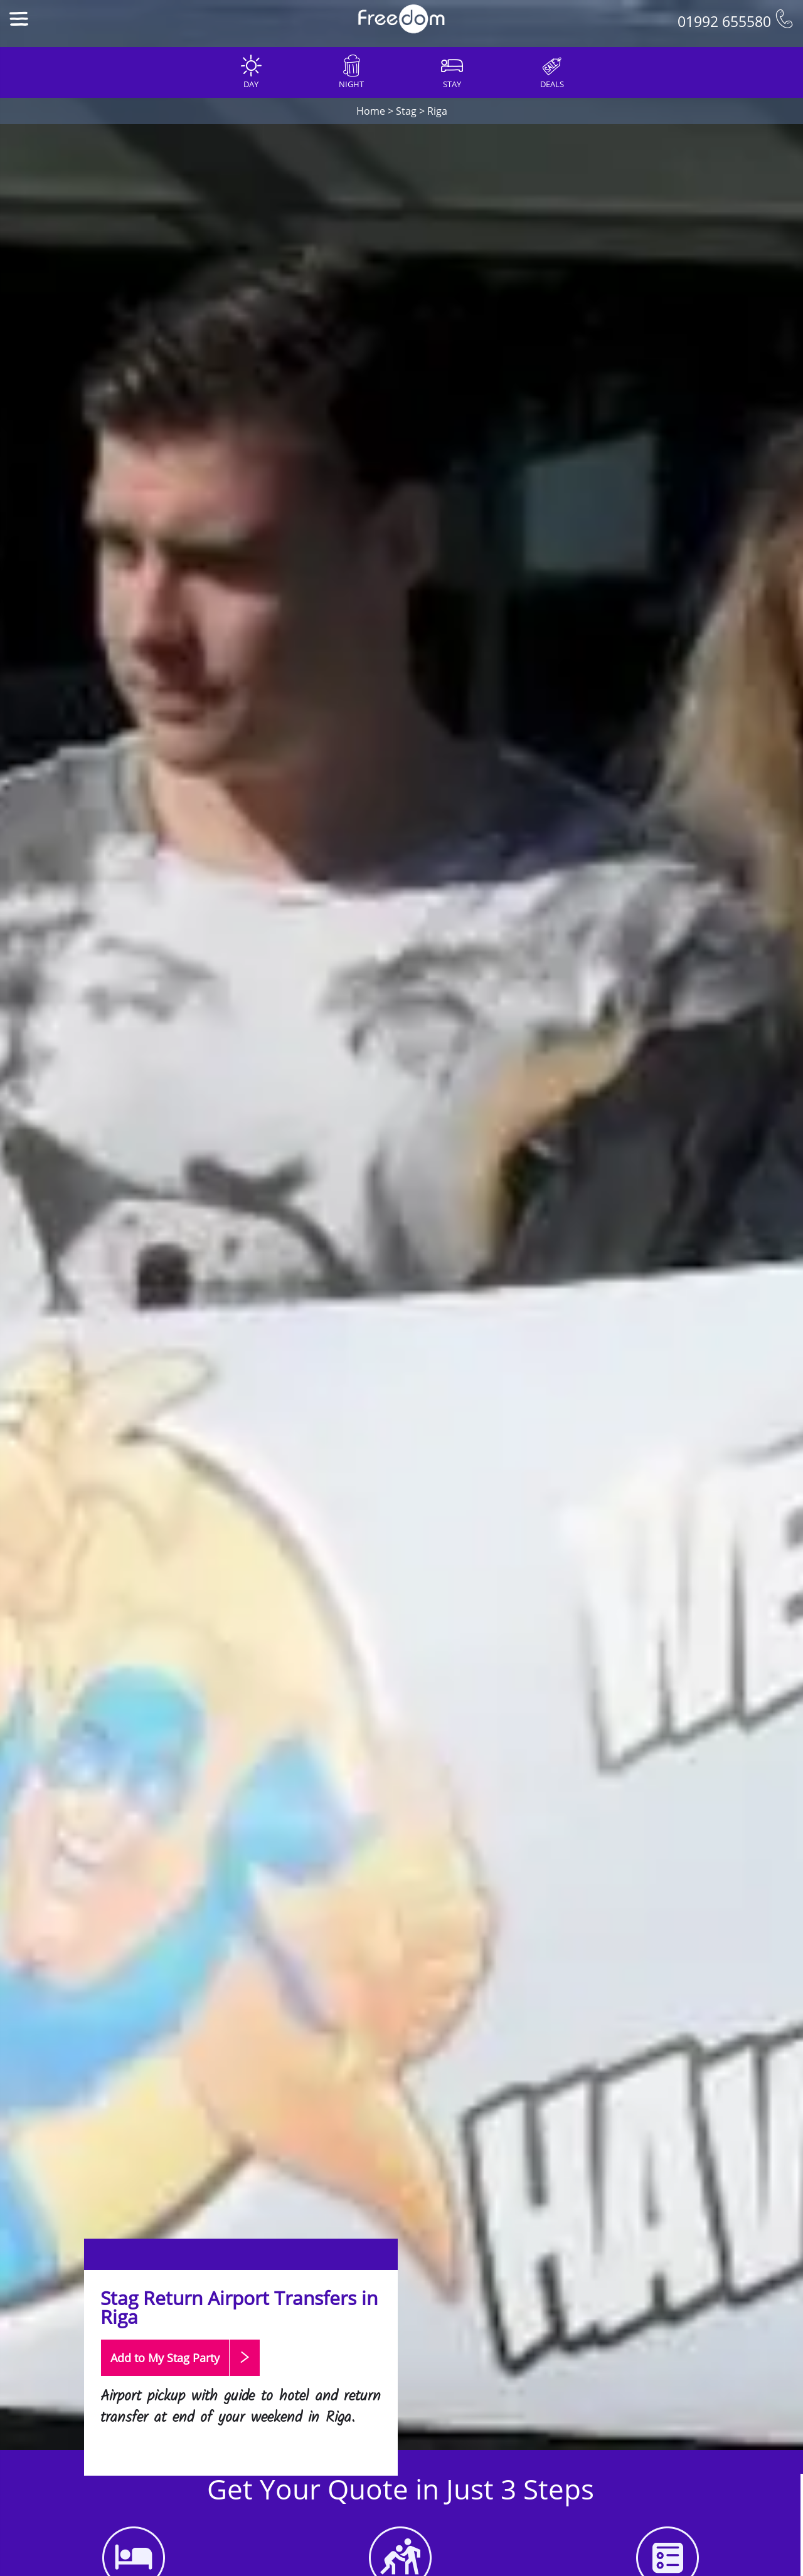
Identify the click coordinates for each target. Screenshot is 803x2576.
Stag (406, 111)
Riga (437, 111)
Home (370, 111)
